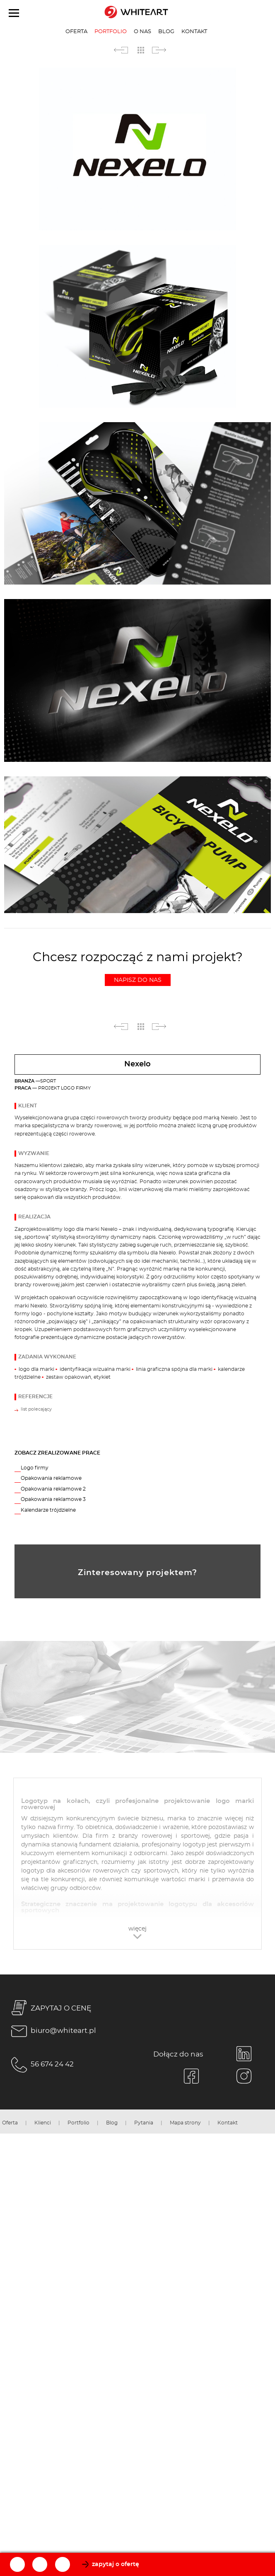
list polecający (36, 1409)
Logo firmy (34, 1467)
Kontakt (194, 31)
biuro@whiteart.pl (52, 2031)
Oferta (76, 31)
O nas (142, 31)
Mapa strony (185, 2122)
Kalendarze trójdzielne (48, 1510)
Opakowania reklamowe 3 (53, 1499)
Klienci (42, 2122)
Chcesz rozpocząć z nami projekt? (138, 968)
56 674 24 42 (41, 2065)
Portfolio (110, 31)
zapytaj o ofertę (115, 2564)
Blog (166, 31)
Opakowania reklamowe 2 (53, 1488)
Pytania (143, 2122)
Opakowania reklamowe (51, 1478)
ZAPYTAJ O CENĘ (49, 2009)
